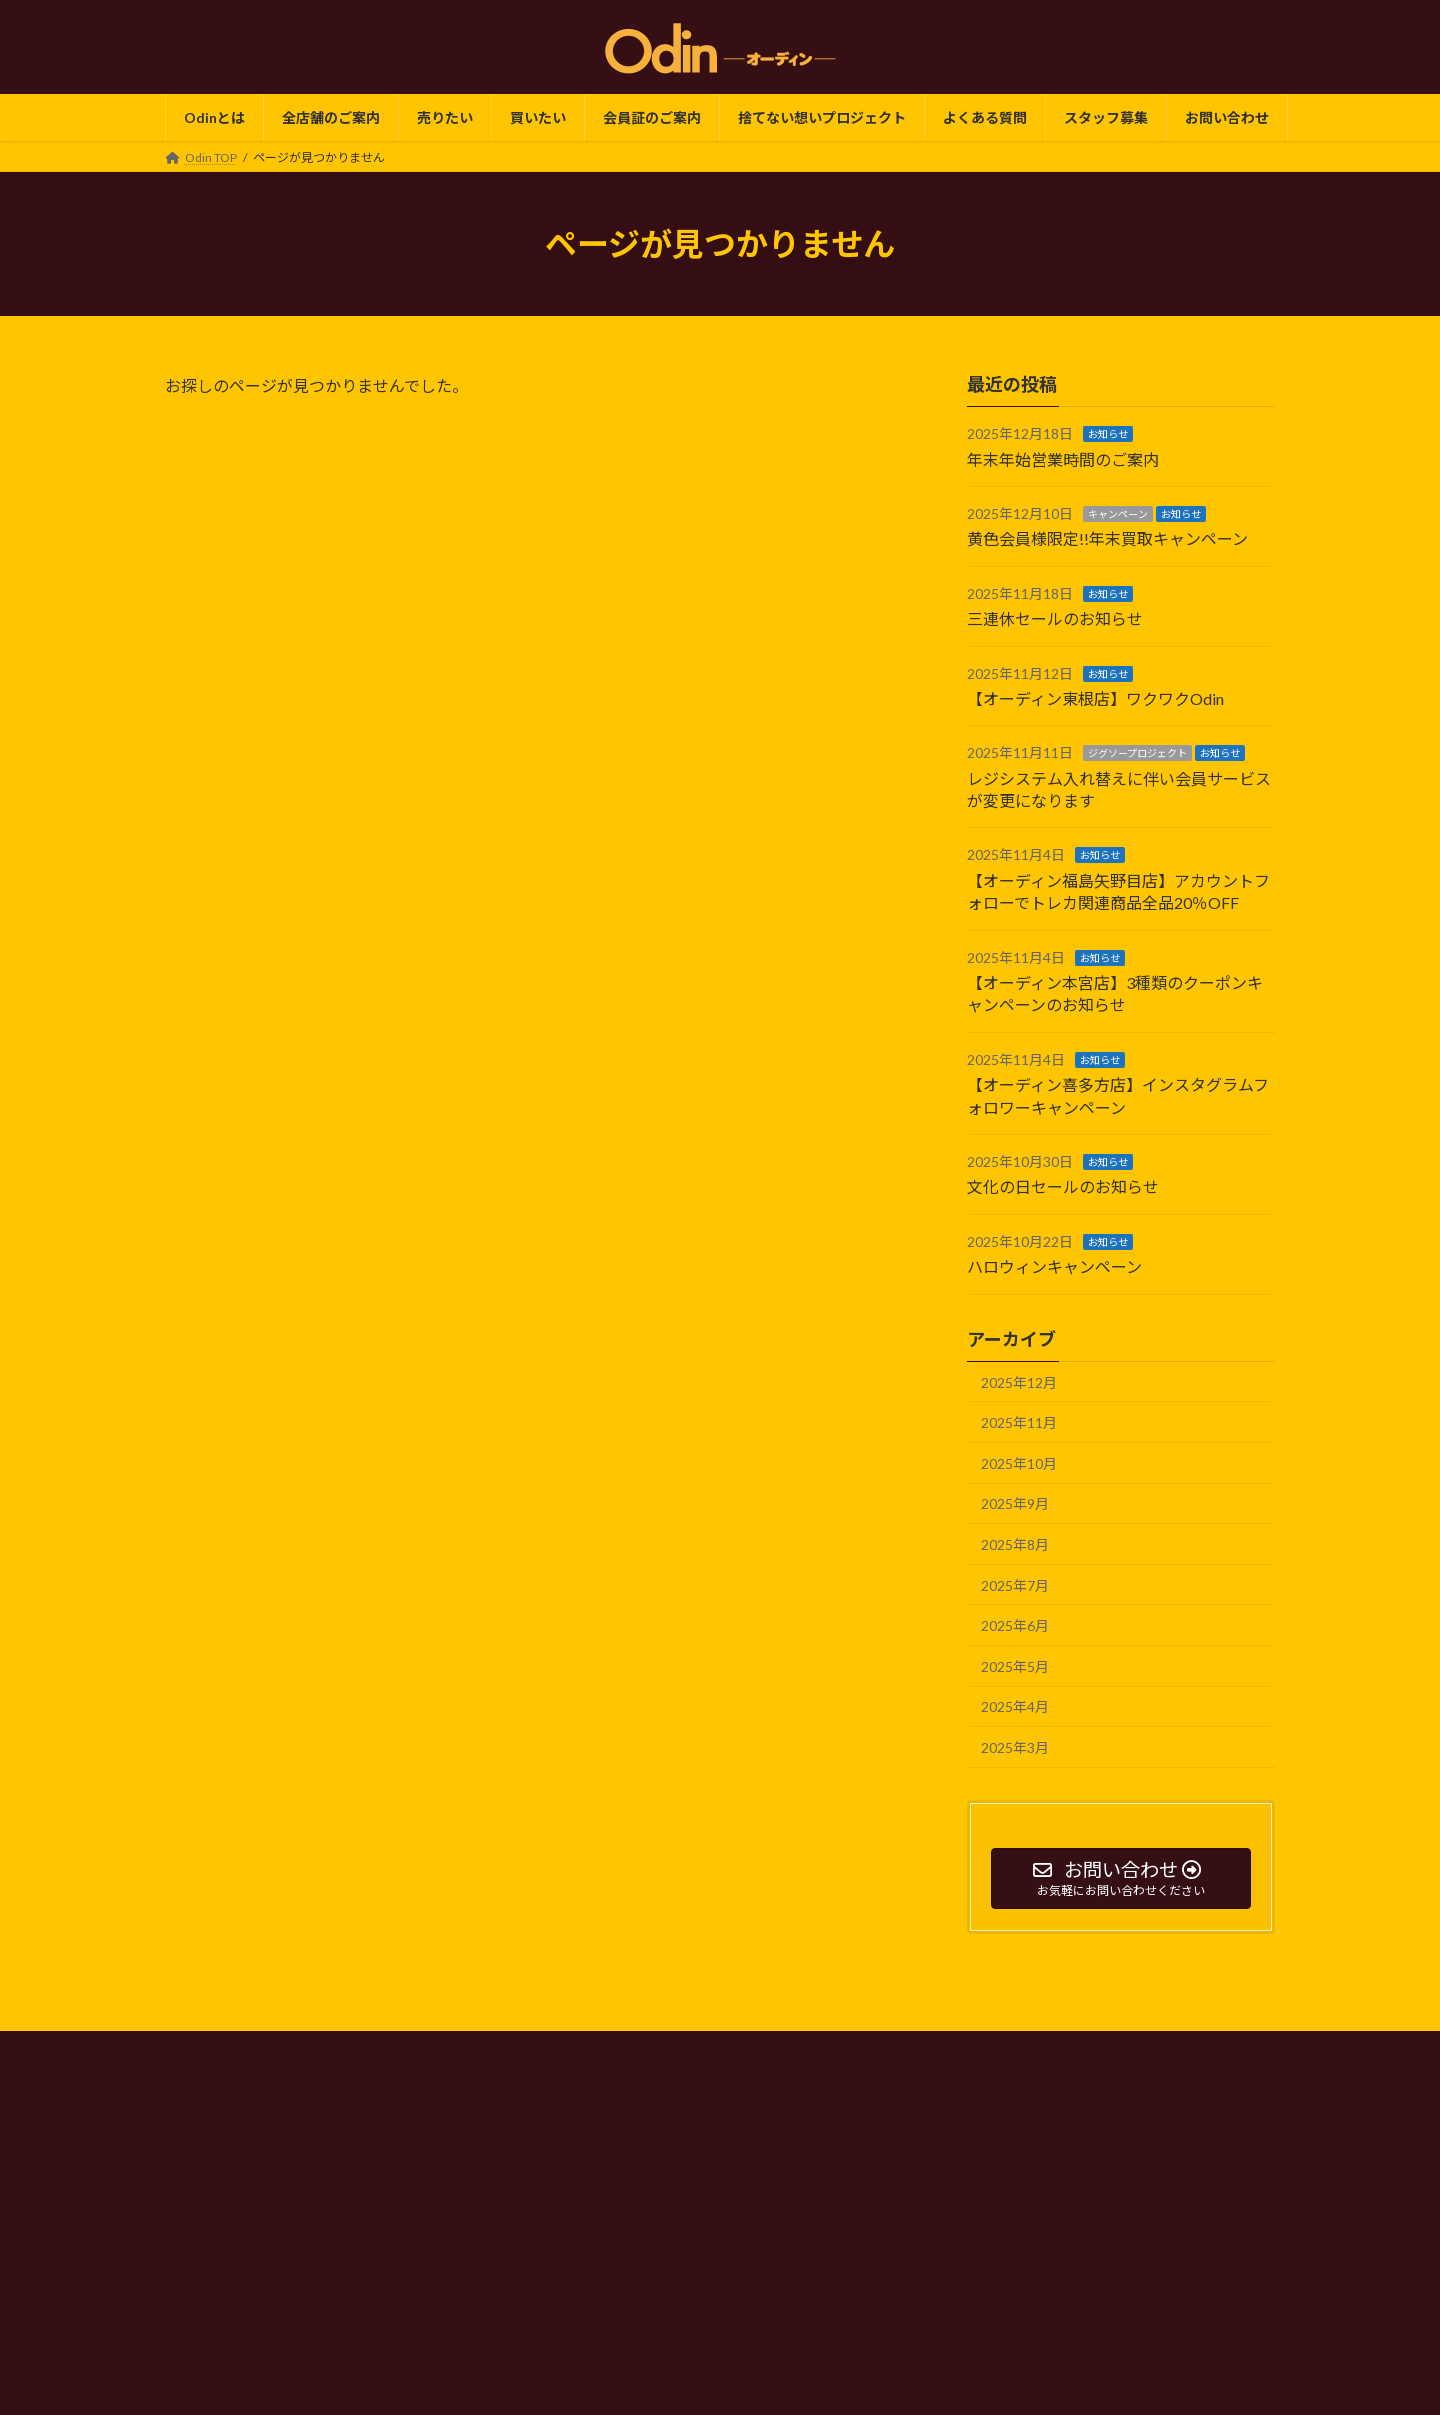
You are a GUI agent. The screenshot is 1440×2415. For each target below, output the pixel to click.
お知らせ (1108, 434)
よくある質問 (867, 2049)
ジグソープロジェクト (1137, 754)
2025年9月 (1015, 1504)
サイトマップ (978, 2049)
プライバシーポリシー (577, 2049)
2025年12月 (1019, 1382)
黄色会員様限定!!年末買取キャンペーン (1107, 539)
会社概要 (700, 2049)
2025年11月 (1019, 1422)
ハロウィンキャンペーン (1054, 1266)
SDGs (777, 2049)
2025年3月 (1015, 1747)
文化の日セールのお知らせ (1063, 1187)
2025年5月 (1015, 1666)
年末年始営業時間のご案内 (1063, 459)
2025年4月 (1015, 1706)
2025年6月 (1015, 1625)
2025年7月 (1015, 1585)
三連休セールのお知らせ (1055, 618)
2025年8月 (1015, 1544)
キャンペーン (1118, 514)
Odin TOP (452, 2049)
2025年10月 (1019, 1463)
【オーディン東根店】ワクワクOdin (1095, 698)
